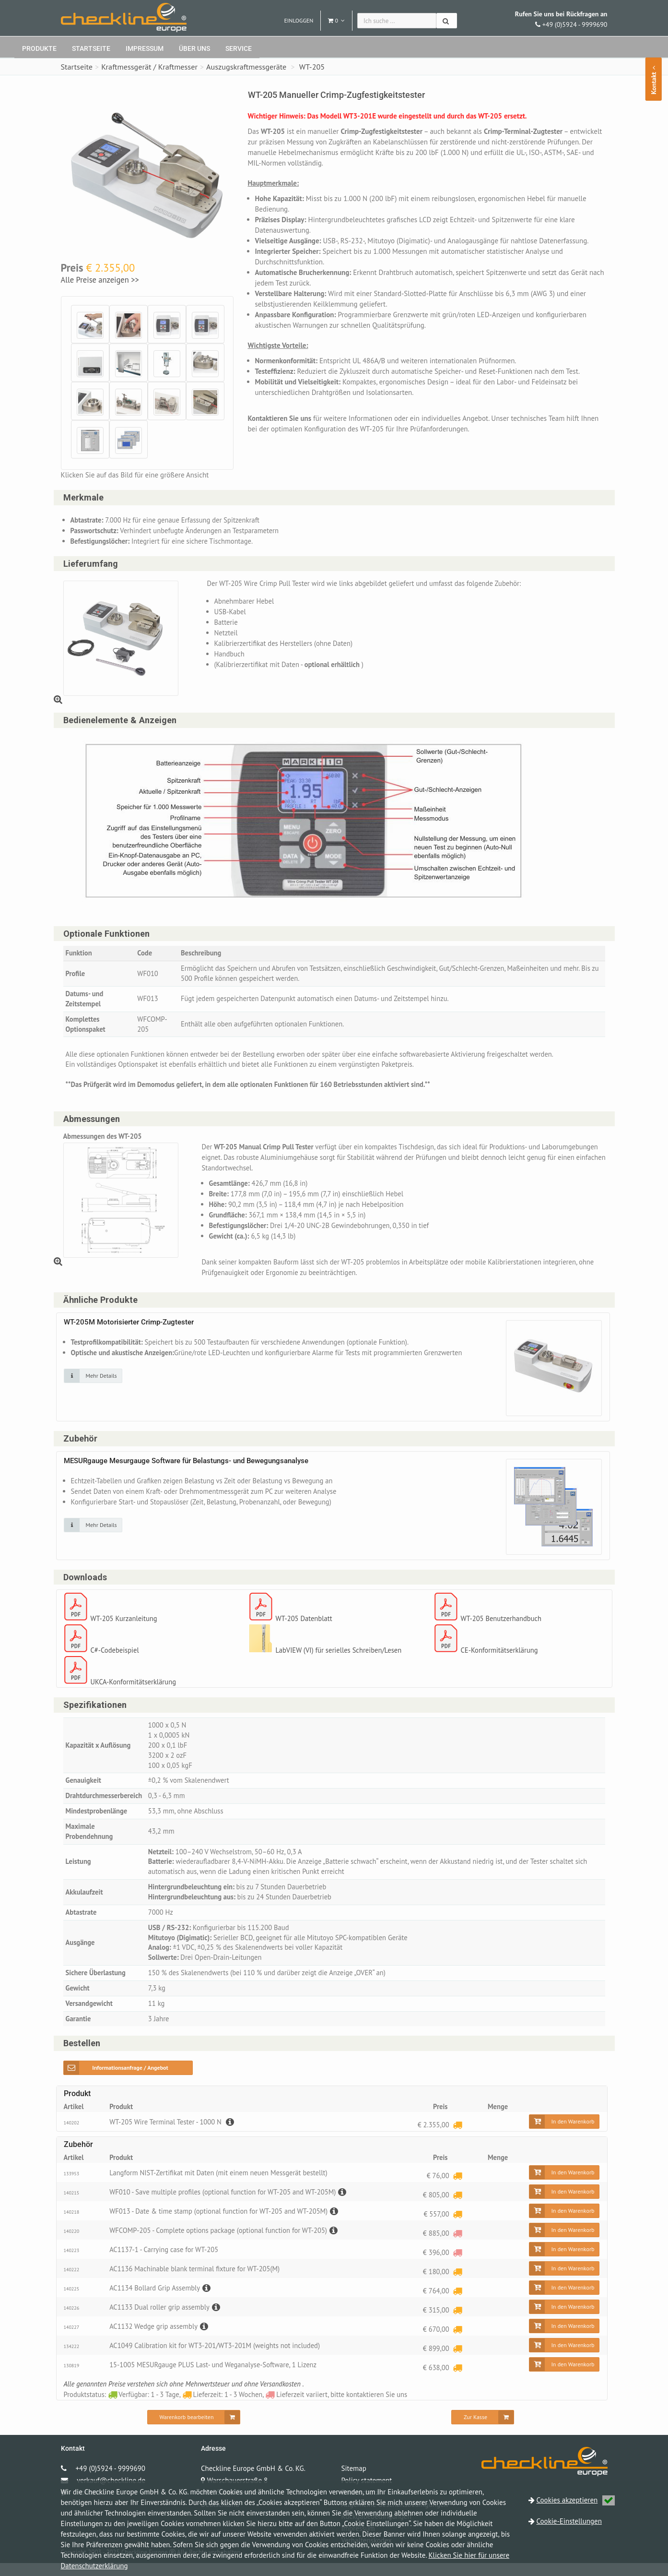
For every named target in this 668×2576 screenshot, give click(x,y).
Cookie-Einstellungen (569, 2521)
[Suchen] (446, 20)
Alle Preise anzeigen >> (100, 279)
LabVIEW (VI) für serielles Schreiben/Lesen (340, 1656)
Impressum (145, 48)
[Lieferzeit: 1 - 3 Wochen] (457, 2137)
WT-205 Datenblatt (305, 1624)
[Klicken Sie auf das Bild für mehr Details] (93, 1381)
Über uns (194, 48)
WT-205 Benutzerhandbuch (502, 1624)
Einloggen (298, 20)
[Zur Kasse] (482, 2430)
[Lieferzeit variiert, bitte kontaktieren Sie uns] (457, 2246)
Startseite (91, 48)
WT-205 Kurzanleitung (125, 1624)
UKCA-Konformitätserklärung (135, 1688)
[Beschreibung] (232, 2134)
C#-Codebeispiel (116, 1656)
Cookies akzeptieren (576, 2499)
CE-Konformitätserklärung (500, 1656)
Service (238, 48)
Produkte (39, 48)
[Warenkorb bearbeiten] (194, 2430)
